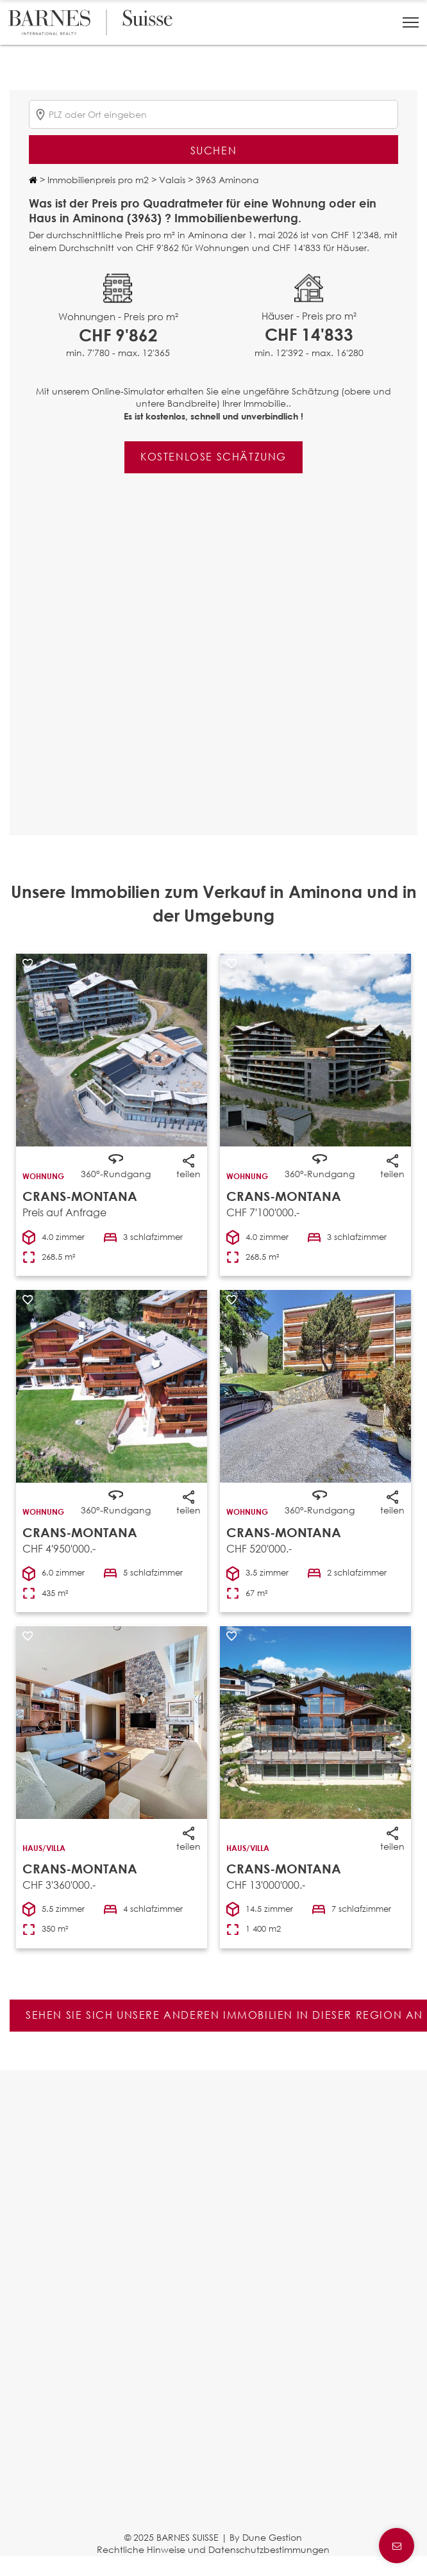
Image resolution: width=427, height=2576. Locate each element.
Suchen (213, 150)
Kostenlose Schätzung (213, 456)
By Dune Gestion (266, 2537)
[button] (411, 22)
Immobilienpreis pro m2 (97, 180)
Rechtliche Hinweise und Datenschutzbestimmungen (213, 2549)
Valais (170, 180)
